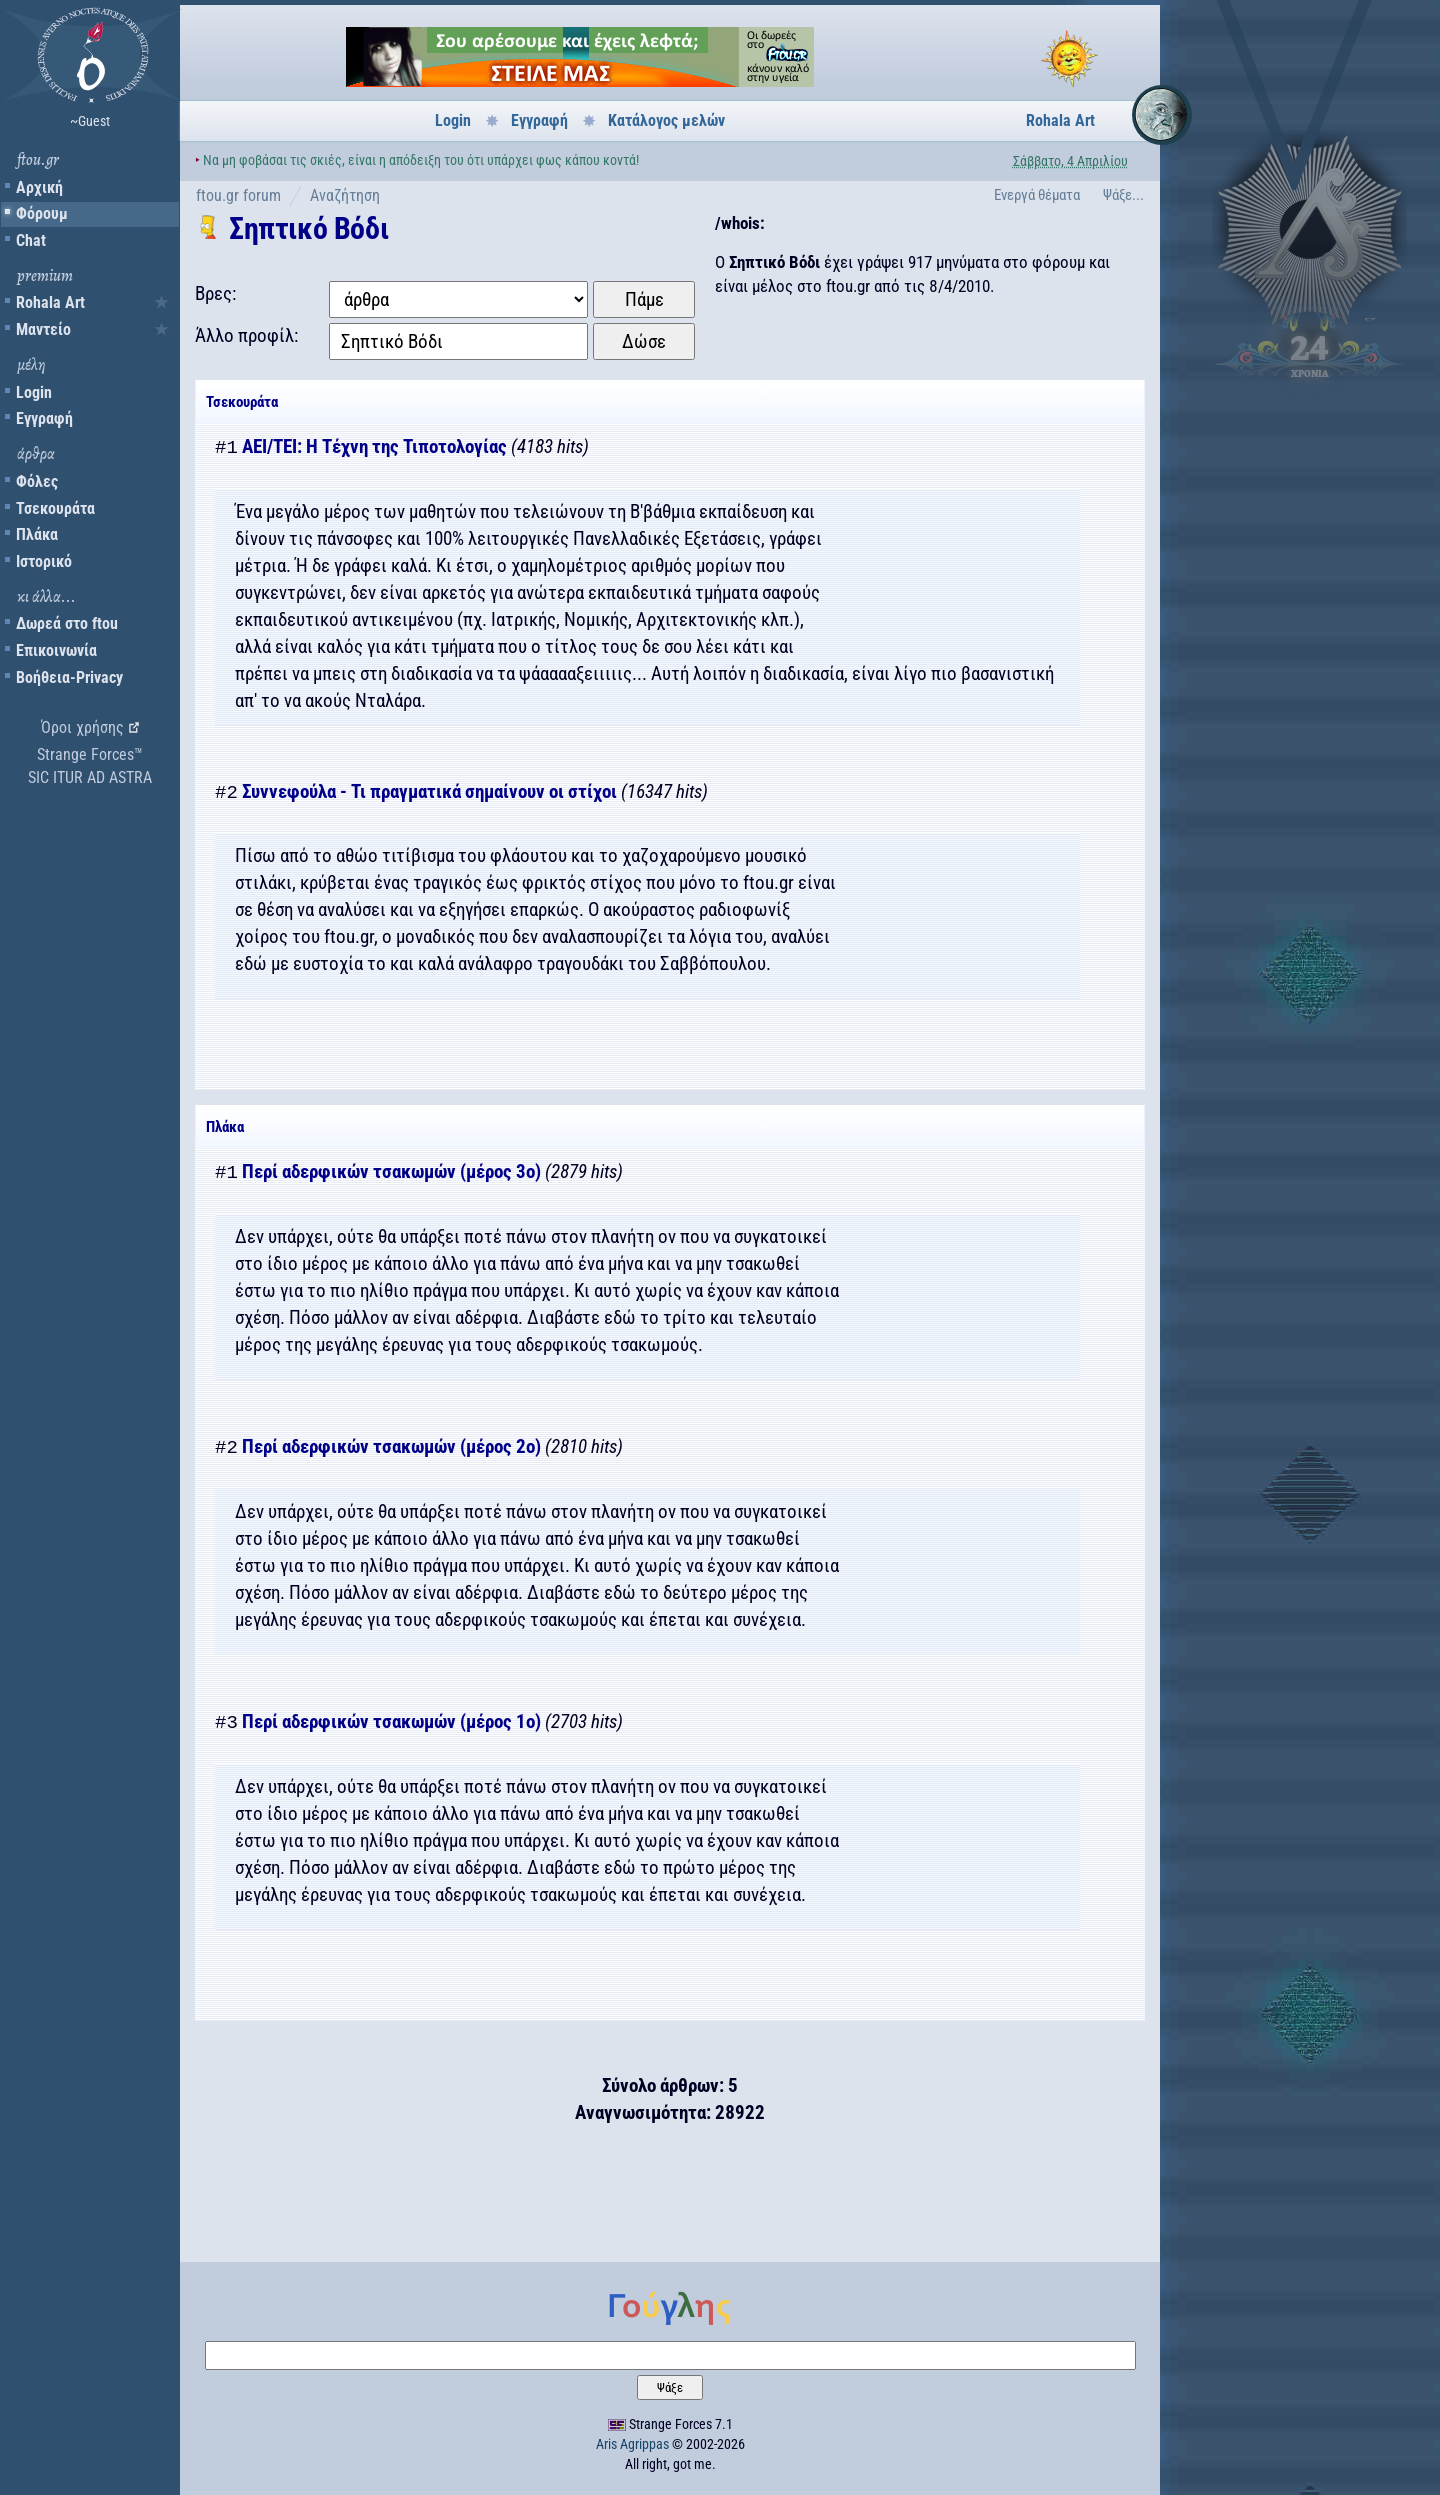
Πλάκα (37, 534)
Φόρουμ (42, 213)
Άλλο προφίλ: (246, 335)
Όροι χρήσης (82, 727)
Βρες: (215, 293)
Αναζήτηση (345, 195)
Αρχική (39, 187)
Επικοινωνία (56, 650)
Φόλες (37, 481)
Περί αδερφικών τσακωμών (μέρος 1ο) (391, 1722)
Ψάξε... (1123, 195)
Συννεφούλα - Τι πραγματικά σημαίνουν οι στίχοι (429, 792)
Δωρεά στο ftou (67, 623)
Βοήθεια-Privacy (69, 677)
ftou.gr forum (238, 195)
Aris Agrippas (632, 2444)
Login (34, 392)
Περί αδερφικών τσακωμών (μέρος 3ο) (391, 1172)
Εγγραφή (44, 418)
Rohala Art (50, 302)
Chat (31, 240)
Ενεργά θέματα (1037, 195)
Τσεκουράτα (55, 508)
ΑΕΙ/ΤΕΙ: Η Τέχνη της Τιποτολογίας (374, 447)
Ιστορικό (44, 561)
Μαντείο (43, 329)
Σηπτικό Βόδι (308, 228)
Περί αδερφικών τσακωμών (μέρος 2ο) (391, 1447)
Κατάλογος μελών (666, 120)
